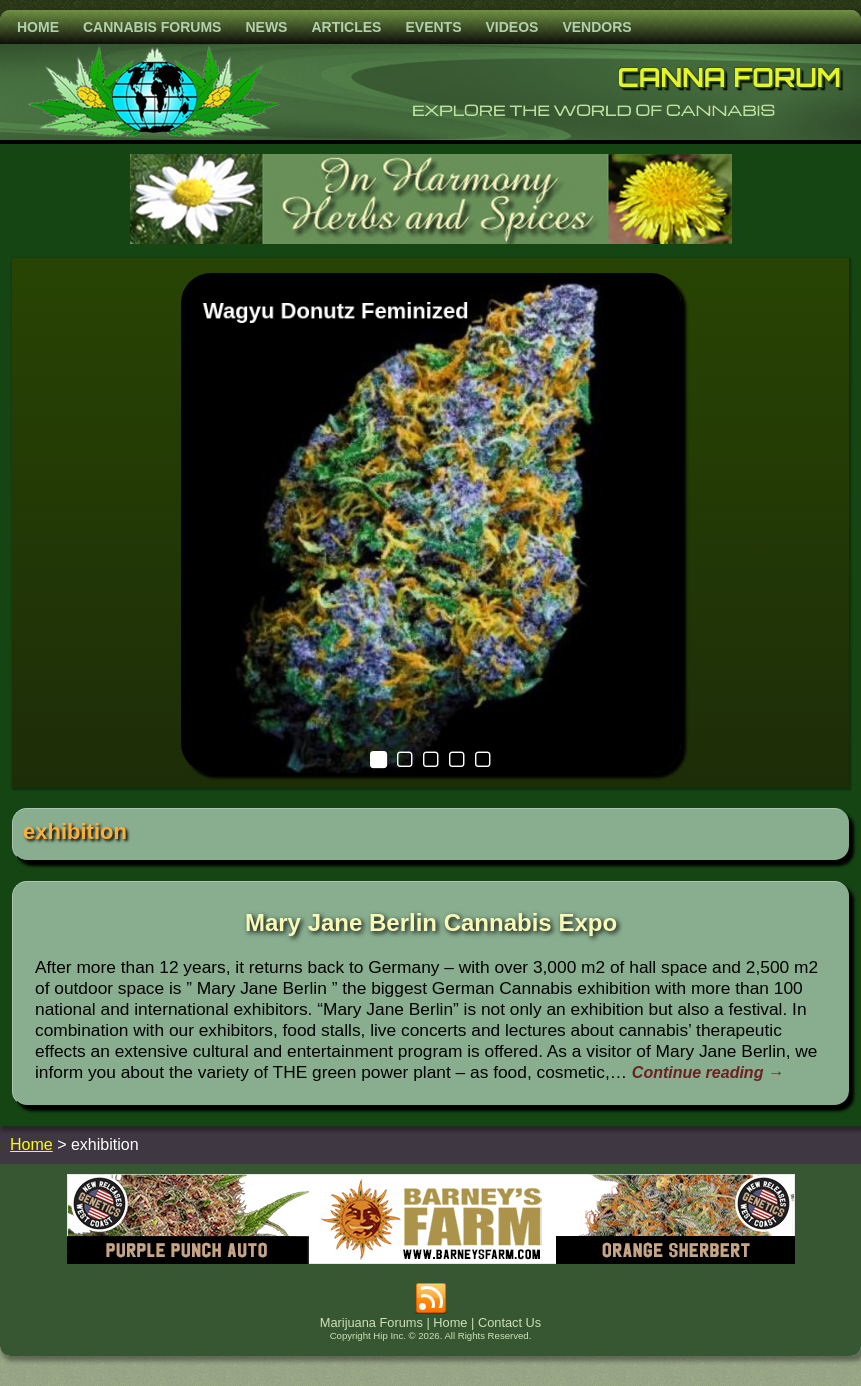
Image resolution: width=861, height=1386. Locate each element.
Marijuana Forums (371, 1322)
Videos (511, 27)
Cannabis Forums (152, 27)
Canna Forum (730, 77)
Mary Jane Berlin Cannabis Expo (431, 922)
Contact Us (509, 1322)
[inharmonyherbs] (431, 238)
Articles (346, 27)
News (266, 27)
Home (38, 27)
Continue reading (708, 1072)
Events (433, 27)
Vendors (596, 27)
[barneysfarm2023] (431, 1258)
